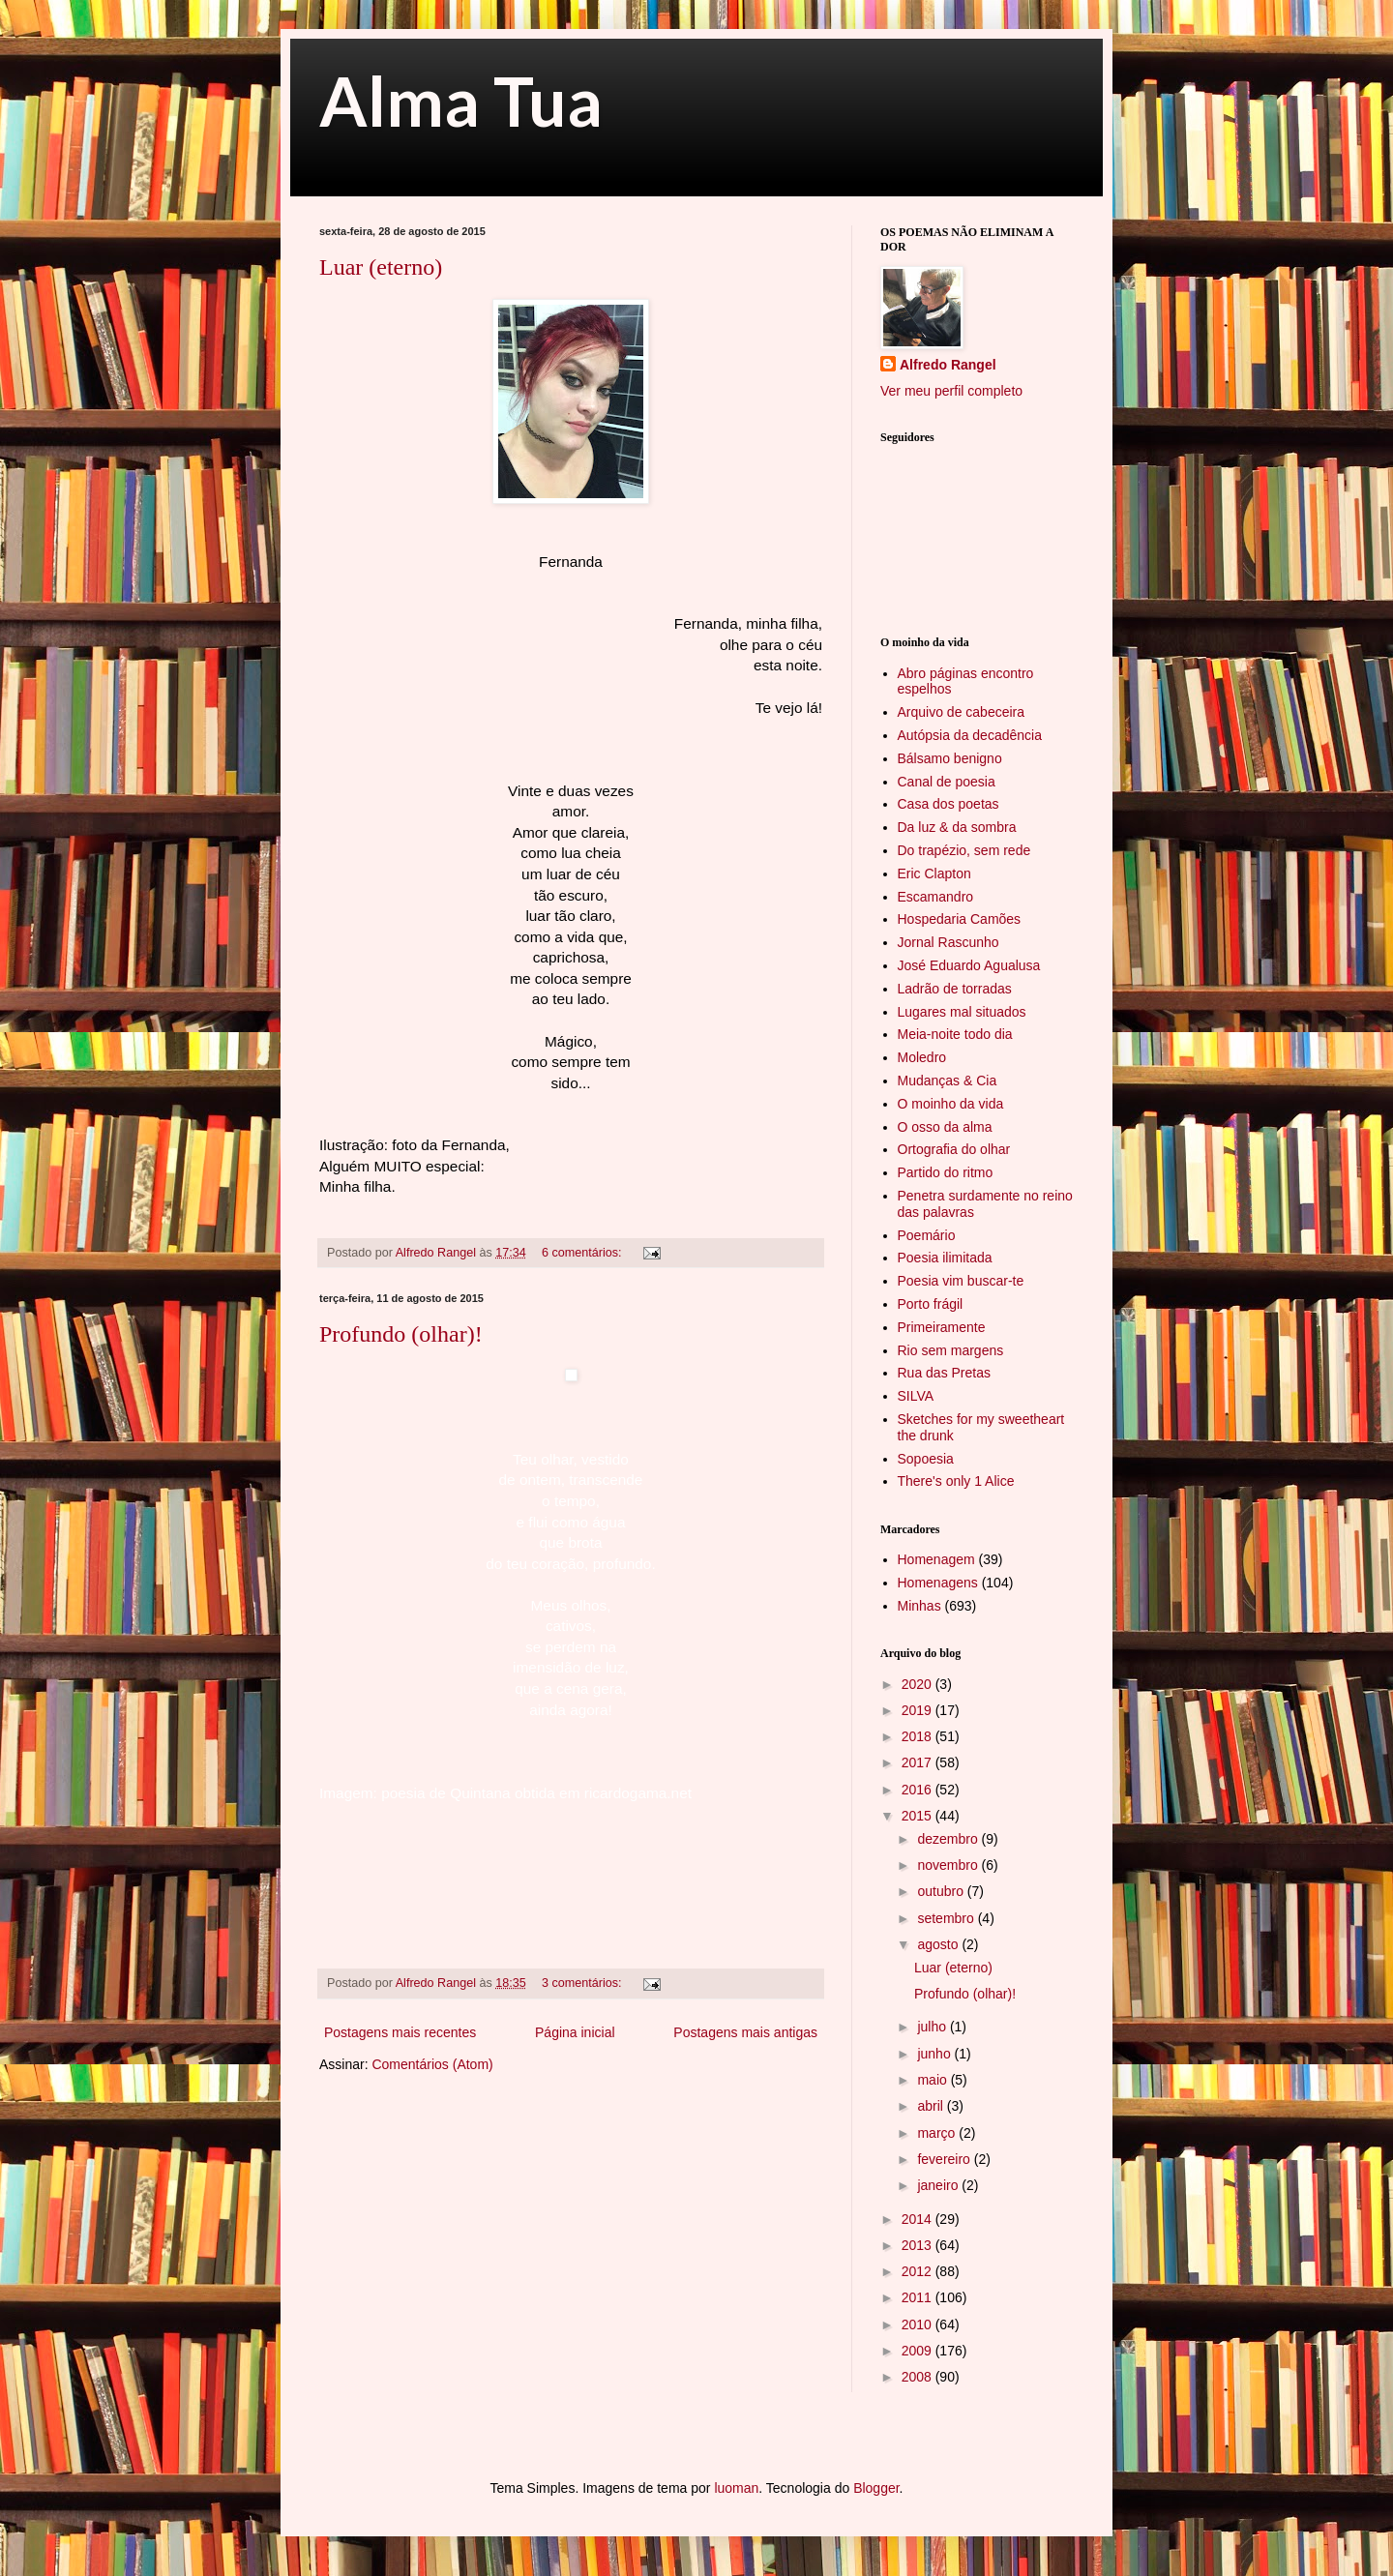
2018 (918, 1736)
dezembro (949, 1839)
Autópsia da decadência (970, 735)
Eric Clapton (934, 873)
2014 (918, 2219)
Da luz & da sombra (957, 827)
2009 (918, 2350)
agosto (939, 1944)
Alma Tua (461, 100)
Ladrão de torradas (955, 988)
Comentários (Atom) (431, 2064)
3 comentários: (583, 1983)
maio (933, 2079)
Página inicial (575, 2032)
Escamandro (936, 896)
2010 (918, 2324)
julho (933, 2026)
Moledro (922, 1057)
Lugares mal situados (962, 1012)
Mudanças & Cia (947, 1080)
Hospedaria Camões (960, 919)
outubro (941, 1891)
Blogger (876, 2488)
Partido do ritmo (945, 1172)
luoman (736, 2488)
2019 (918, 1710)
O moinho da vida (951, 1103)
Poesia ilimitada (945, 1257)
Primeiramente (942, 1327)
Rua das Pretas (945, 1372)
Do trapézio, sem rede (964, 850)
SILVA (916, 1396)
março (938, 2133)
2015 (918, 1815)
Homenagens (938, 1582)
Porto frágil (930, 1304)
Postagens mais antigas (745, 2032)
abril (931, 2106)
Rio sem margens (951, 1350)
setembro (947, 1918)
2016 (918, 1789)
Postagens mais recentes (400, 2032)
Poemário (927, 1235)
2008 (918, 2376)
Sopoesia (926, 1458)
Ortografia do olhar (954, 1149)
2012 (918, 2271)
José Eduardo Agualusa (969, 965)
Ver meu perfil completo (951, 391)
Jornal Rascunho (948, 942)
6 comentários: (583, 1252)
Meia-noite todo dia (955, 1034)
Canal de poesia (946, 781)
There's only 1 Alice (956, 1481)
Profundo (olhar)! (401, 1334)
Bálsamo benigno (950, 758)
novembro (949, 1865)
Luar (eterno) (380, 267)
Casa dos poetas (948, 804)
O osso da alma (945, 1127)
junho (935, 2053)
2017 (918, 1762)
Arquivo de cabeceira (961, 712)
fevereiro (945, 2159)
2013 (918, 2245)
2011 (918, 2297)
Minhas (919, 1606)
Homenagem (936, 1559)
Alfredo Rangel (948, 364)
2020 (918, 1684)
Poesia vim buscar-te (961, 1280)
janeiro (939, 2185)
